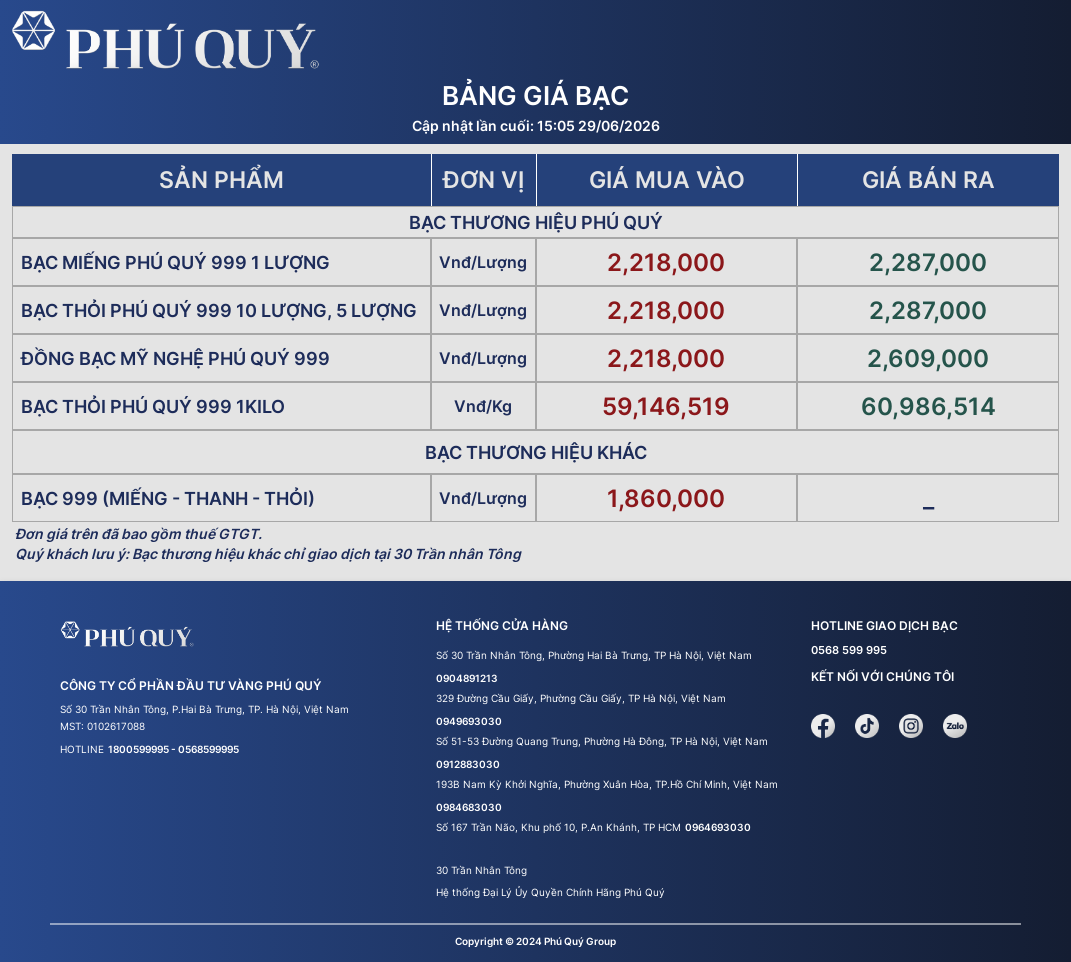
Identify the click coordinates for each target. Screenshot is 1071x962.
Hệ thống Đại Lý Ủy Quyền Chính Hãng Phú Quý (550, 892)
